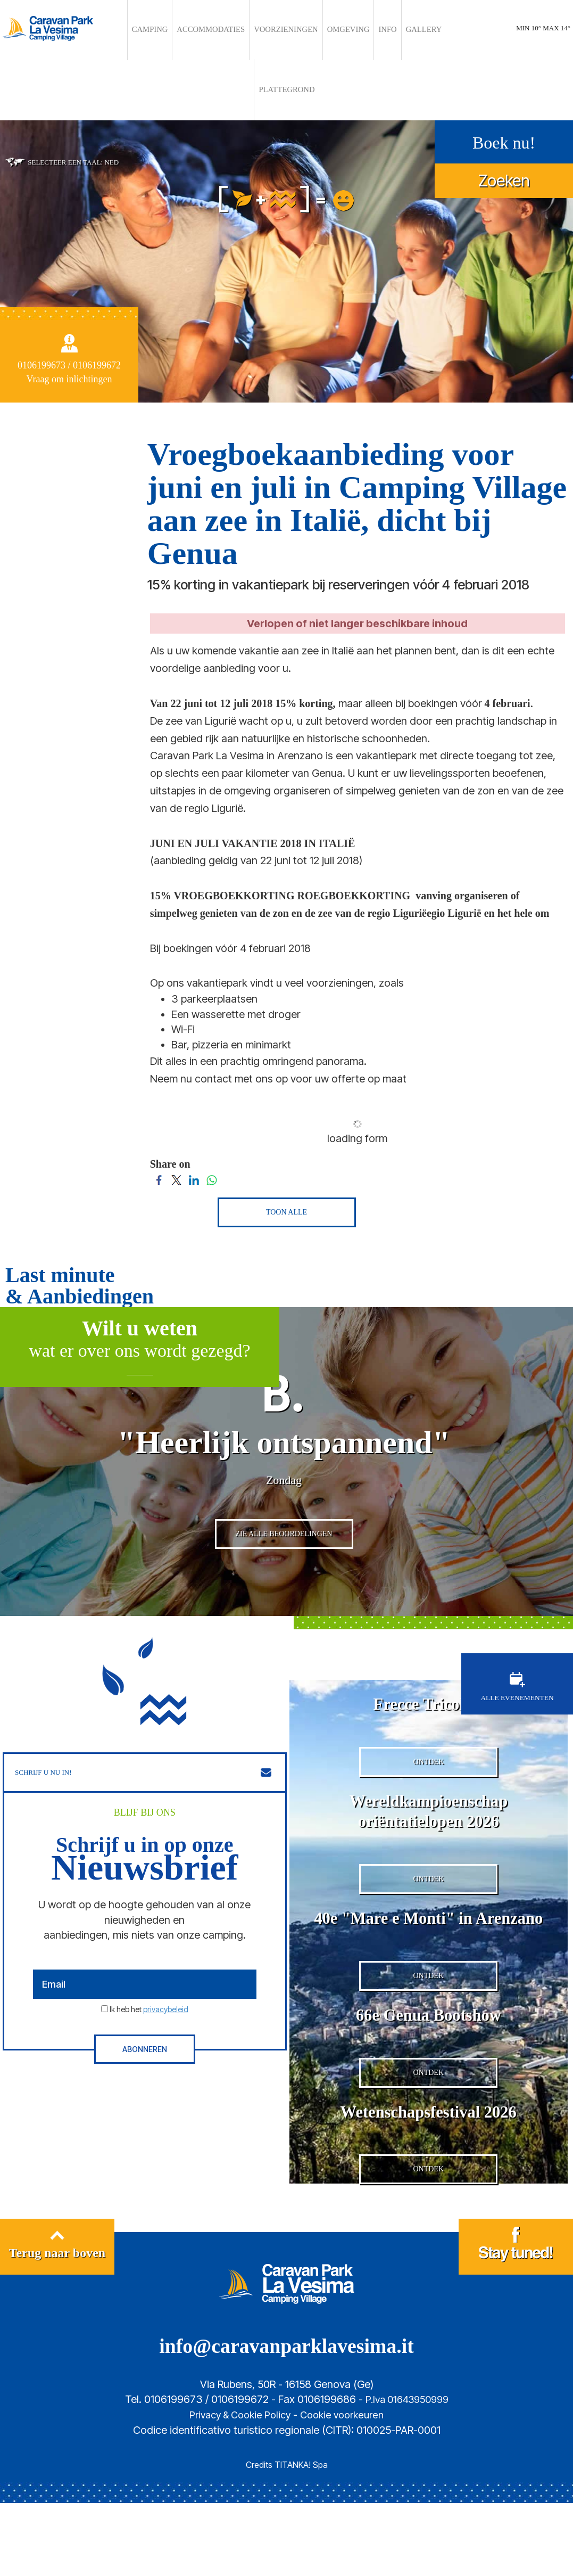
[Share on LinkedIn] (194, 1117)
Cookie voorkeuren (346, 2487)
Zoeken (504, 118)
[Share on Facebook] (159, 1117)
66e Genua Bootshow (428, 2058)
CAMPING (153, 30)
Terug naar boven (57, 2321)
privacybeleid (165, 1989)
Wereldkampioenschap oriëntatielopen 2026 (428, 1805)
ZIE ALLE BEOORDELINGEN (284, 1520)
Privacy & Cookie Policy (237, 2487)
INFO (340, 30)
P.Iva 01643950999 (407, 2472)
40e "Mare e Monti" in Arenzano (428, 1936)
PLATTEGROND (413, 30)
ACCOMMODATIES (201, 30)
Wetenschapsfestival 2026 (428, 2169)
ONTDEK (428, 1756)
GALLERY (370, 30)
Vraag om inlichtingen (69, 316)
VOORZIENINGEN (260, 30)
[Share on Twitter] (176, 1117)
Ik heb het (149, 1989)
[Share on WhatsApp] (211, 1117)
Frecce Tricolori (428, 1683)
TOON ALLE (286, 1150)
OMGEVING (309, 30)
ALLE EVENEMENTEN (516, 1666)
